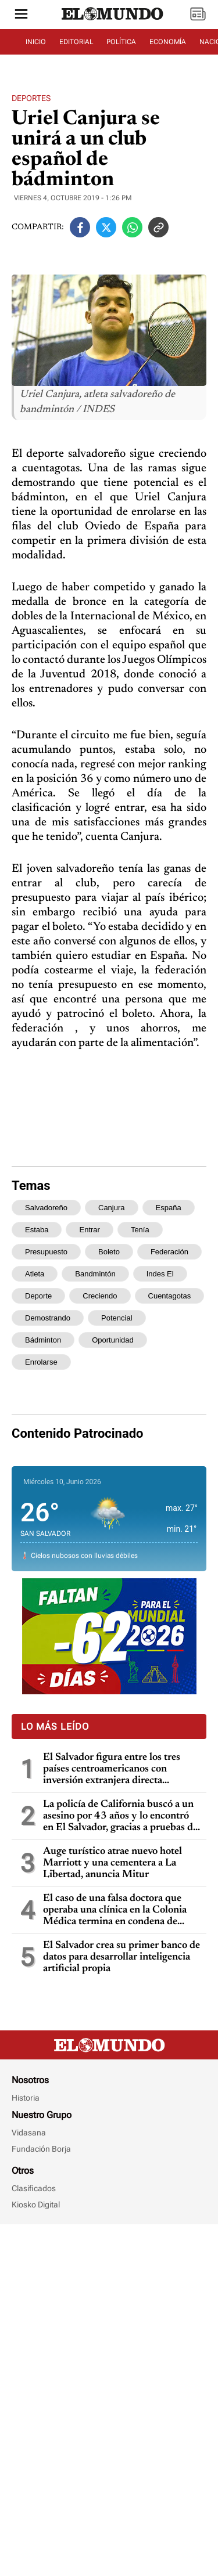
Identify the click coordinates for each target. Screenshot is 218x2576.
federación (169, 1309)
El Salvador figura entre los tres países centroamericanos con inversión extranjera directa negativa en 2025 (111, 1946)
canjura (111, 1265)
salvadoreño (46, 1265)
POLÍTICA (121, 42)
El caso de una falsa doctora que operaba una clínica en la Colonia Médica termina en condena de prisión (115, 2087)
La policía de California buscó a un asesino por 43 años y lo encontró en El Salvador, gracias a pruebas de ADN (120, 1993)
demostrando (47, 1376)
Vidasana (29, 2483)
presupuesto (46, 1309)
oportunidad (113, 1398)
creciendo (100, 1354)
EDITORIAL (76, 42)
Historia (26, 2449)
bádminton (43, 1398)
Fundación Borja (41, 2500)
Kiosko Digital (36, 2555)
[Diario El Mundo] (112, 20)
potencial (116, 1376)
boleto (109, 1309)
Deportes (31, 127)
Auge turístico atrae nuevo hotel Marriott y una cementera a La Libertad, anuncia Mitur (112, 2040)
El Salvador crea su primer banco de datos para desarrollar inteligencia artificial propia (121, 2134)
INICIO (36, 42)
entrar (89, 1287)
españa (168, 1265)
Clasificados (34, 2539)
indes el (160, 1331)
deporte (38, 1354)
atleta (34, 1331)
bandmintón (95, 1331)
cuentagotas (169, 1354)
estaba (36, 1287)
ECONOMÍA (167, 42)
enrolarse (41, 1420)
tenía (140, 1287)
